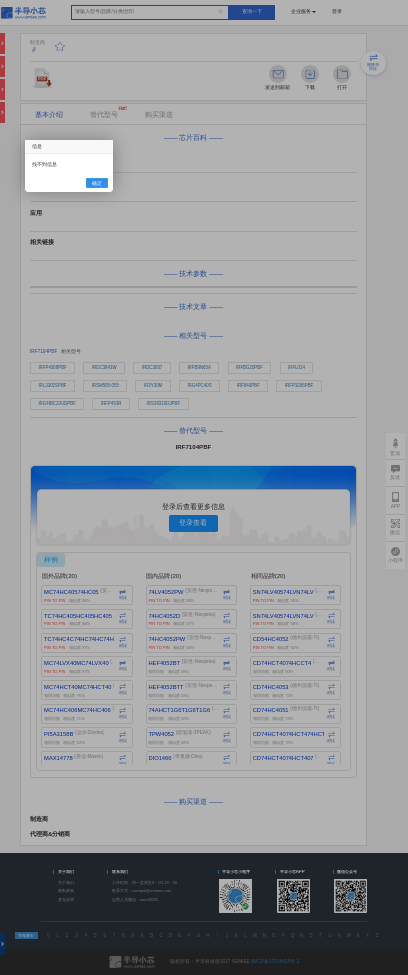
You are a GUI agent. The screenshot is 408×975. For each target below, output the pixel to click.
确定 (97, 183)
